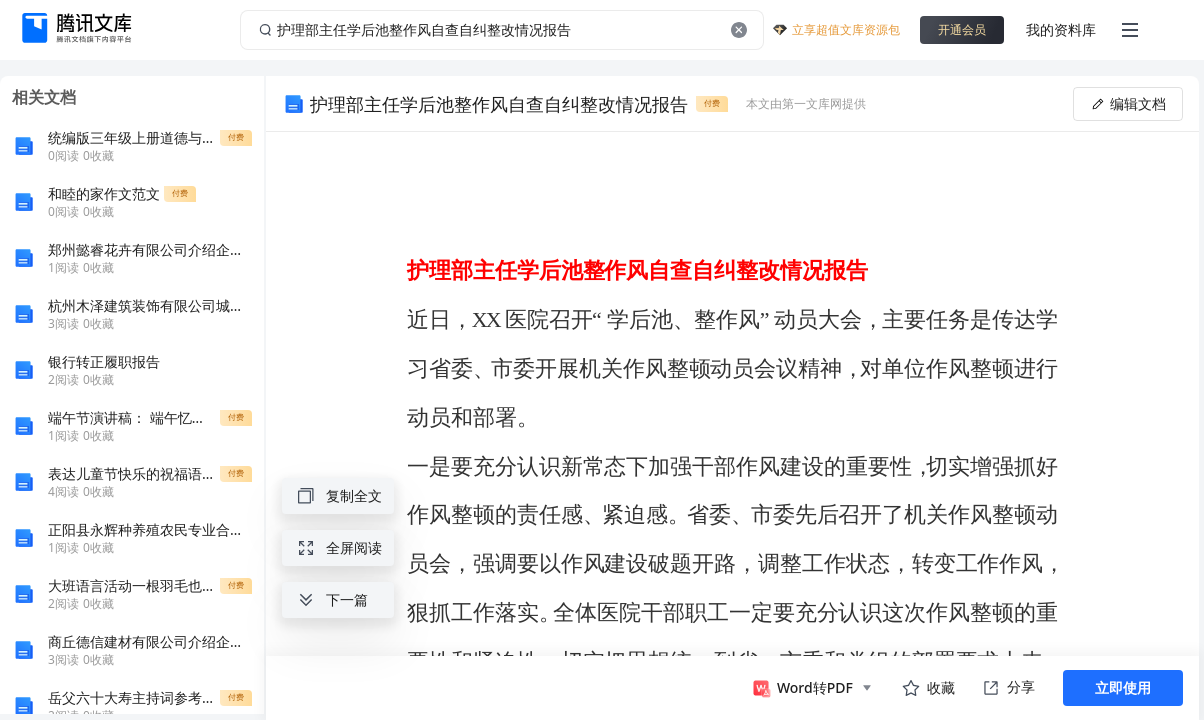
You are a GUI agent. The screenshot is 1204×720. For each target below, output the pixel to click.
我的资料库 (1061, 29)
